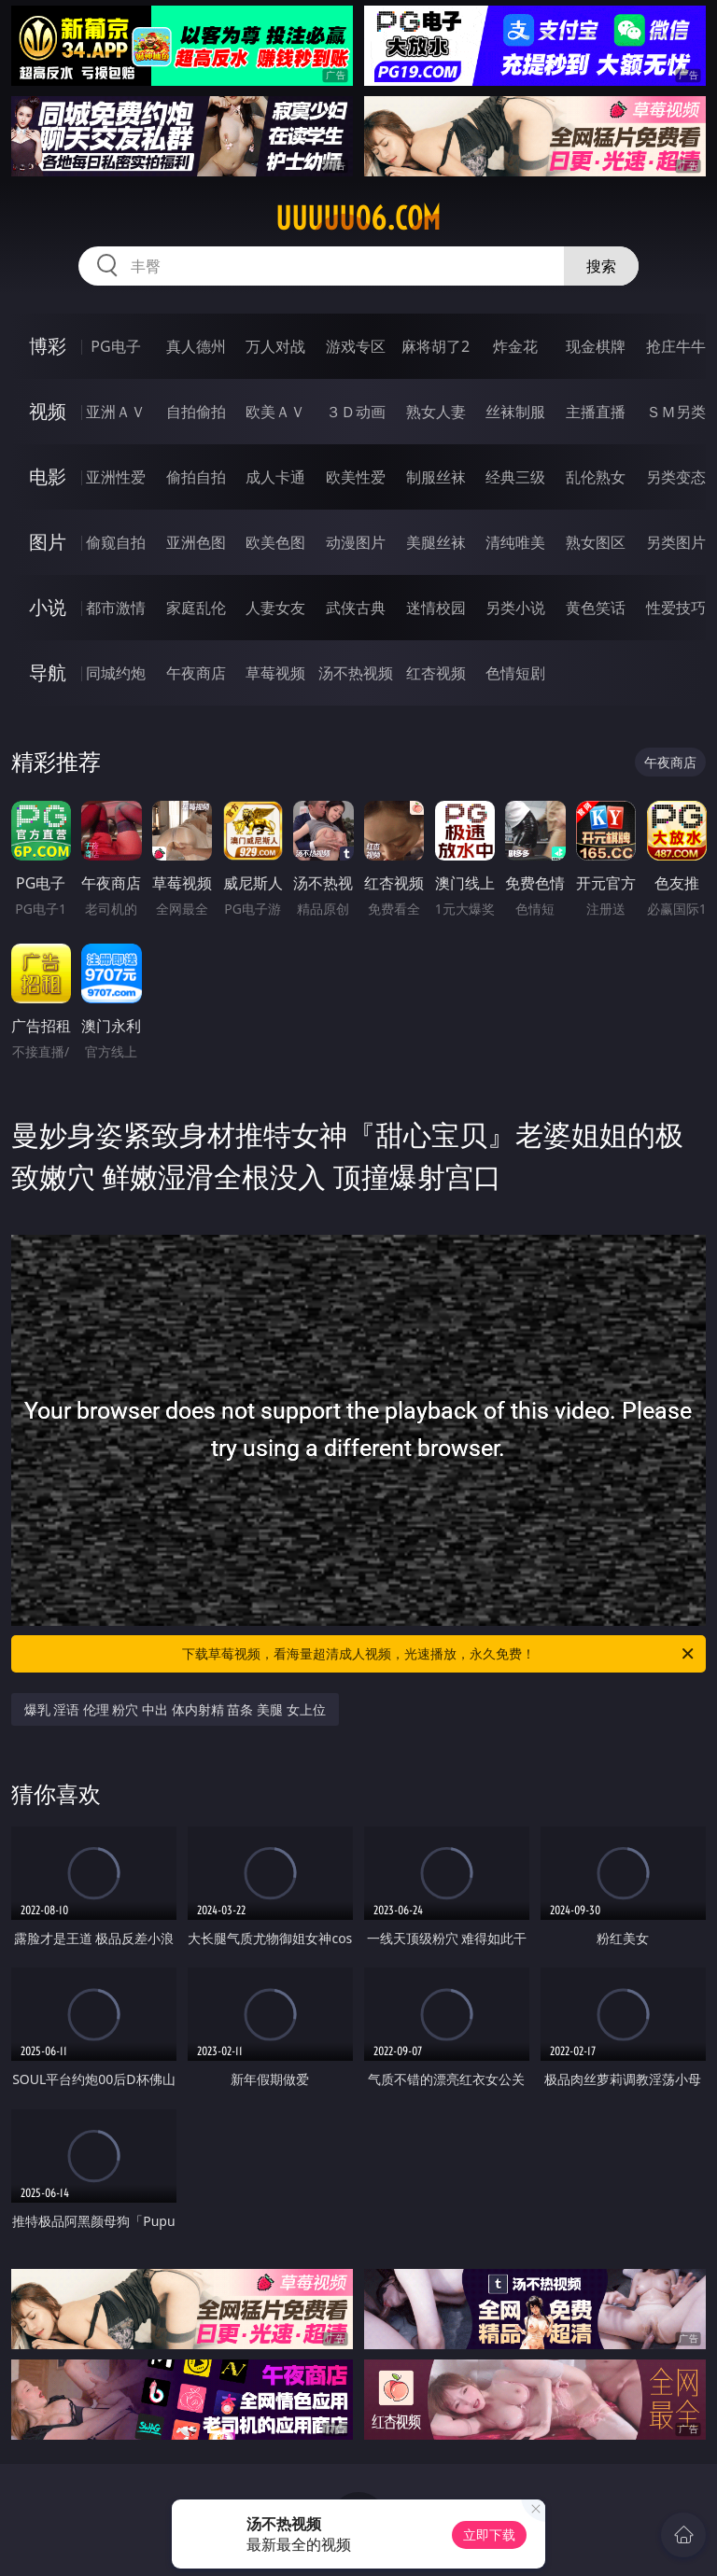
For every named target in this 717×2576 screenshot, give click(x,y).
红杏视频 (436, 673)
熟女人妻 (436, 411)
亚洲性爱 (116, 477)
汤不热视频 (355, 673)
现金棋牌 (596, 346)
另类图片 (676, 542)
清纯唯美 (515, 542)
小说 (47, 607)
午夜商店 (196, 673)
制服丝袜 (436, 477)
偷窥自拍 (116, 542)
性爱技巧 (676, 607)
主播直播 (596, 411)
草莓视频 (275, 673)
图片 (47, 541)
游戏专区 (356, 346)
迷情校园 (436, 607)
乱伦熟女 (596, 477)
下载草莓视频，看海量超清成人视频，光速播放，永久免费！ (439, 1654)
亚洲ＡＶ (116, 411)
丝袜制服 (515, 411)
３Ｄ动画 (356, 411)
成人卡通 (275, 477)
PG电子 (115, 346)
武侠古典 (356, 607)
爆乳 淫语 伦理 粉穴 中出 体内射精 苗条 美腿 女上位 (175, 1709)
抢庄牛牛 (676, 346)
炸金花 (515, 346)
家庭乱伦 (196, 607)
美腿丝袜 (436, 542)
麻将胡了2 (435, 346)
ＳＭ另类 (676, 411)
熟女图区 (596, 542)
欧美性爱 (356, 477)
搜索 (601, 266)
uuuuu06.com (358, 218)
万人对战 (275, 346)
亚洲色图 (196, 542)
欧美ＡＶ (275, 411)
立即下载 (489, 2534)
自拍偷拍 (196, 411)
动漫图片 (356, 542)
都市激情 (116, 607)
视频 (47, 411)
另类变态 (676, 477)
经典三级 (515, 477)
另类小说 (515, 607)
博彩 (47, 345)
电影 (47, 476)
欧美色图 (275, 542)
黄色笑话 (596, 607)
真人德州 (196, 346)
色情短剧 (515, 673)
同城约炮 (116, 673)
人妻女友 (275, 607)
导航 (47, 672)
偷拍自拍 (196, 477)
